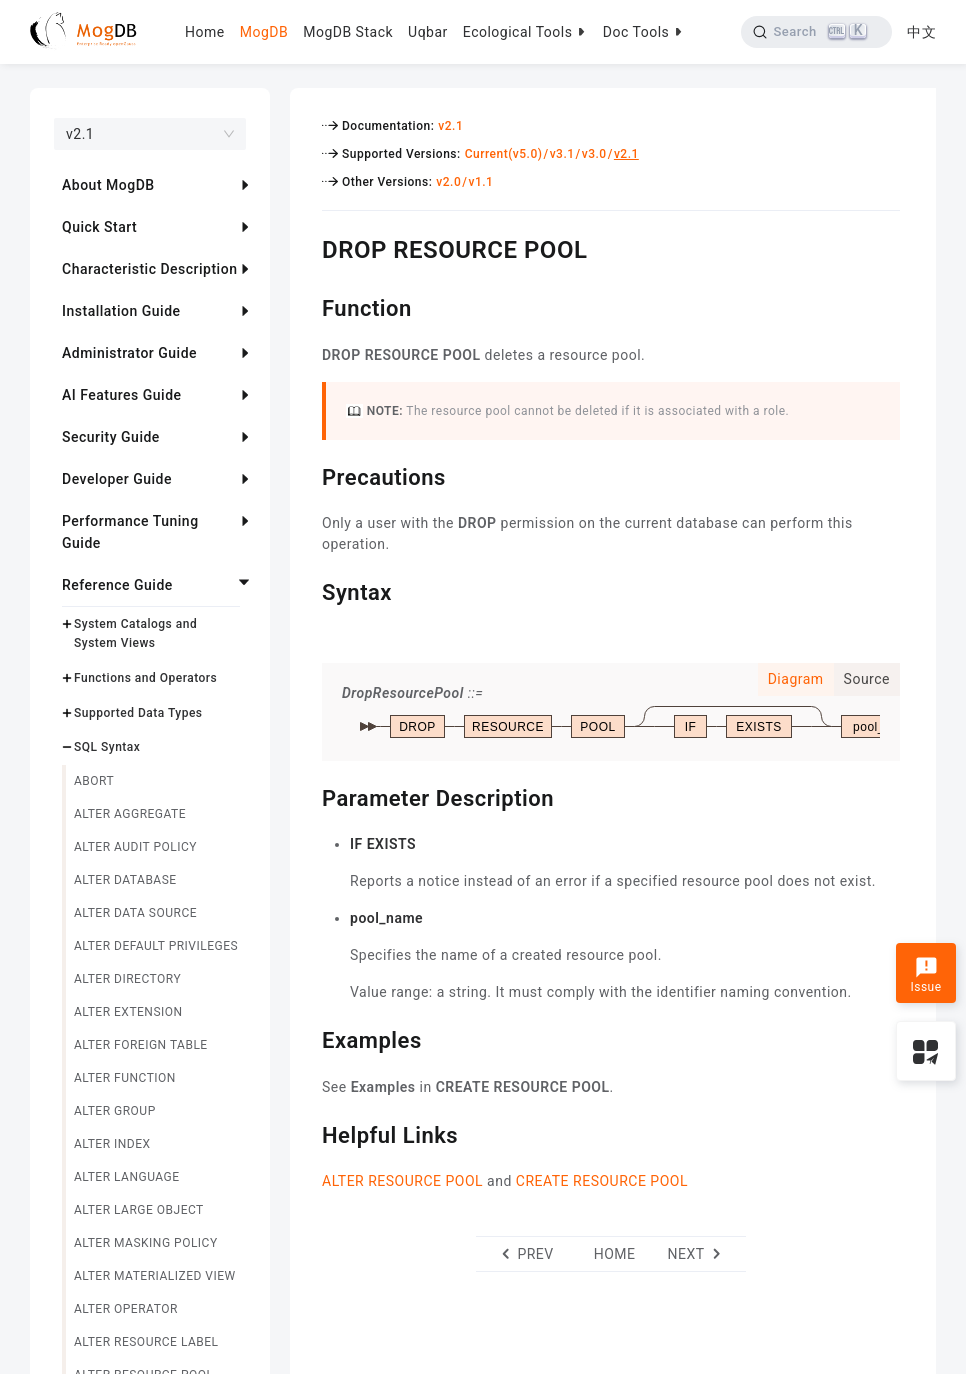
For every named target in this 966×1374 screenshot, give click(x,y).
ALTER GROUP (115, 1111)
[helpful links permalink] (307, 1133)
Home (205, 32)
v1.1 (480, 182)
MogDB (264, 32)
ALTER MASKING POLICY (146, 1243)
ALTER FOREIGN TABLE (141, 1045)
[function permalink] (307, 306)
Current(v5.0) (504, 154)
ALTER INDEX (112, 1144)
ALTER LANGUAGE (127, 1177)
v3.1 (562, 154)
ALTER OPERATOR (126, 1309)
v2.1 (450, 126)
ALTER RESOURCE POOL (402, 1181)
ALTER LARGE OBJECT (139, 1210)
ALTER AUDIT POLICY (135, 847)
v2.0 (448, 182)
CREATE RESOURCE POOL (602, 1181)
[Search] (816, 32)
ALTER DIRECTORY (127, 979)
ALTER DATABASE (125, 880)
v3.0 (594, 154)
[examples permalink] (307, 1038)
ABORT (94, 781)
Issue (925, 975)
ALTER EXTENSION (128, 1012)
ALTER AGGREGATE (130, 814)
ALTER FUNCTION (125, 1078)
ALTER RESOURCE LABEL (146, 1342)
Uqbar (428, 32)
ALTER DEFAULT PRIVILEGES (156, 946)
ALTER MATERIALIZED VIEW (155, 1276)
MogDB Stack (348, 32)
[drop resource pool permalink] (307, 247)
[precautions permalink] (307, 475)
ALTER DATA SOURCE (135, 913)
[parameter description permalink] (307, 796)
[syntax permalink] (307, 590)
